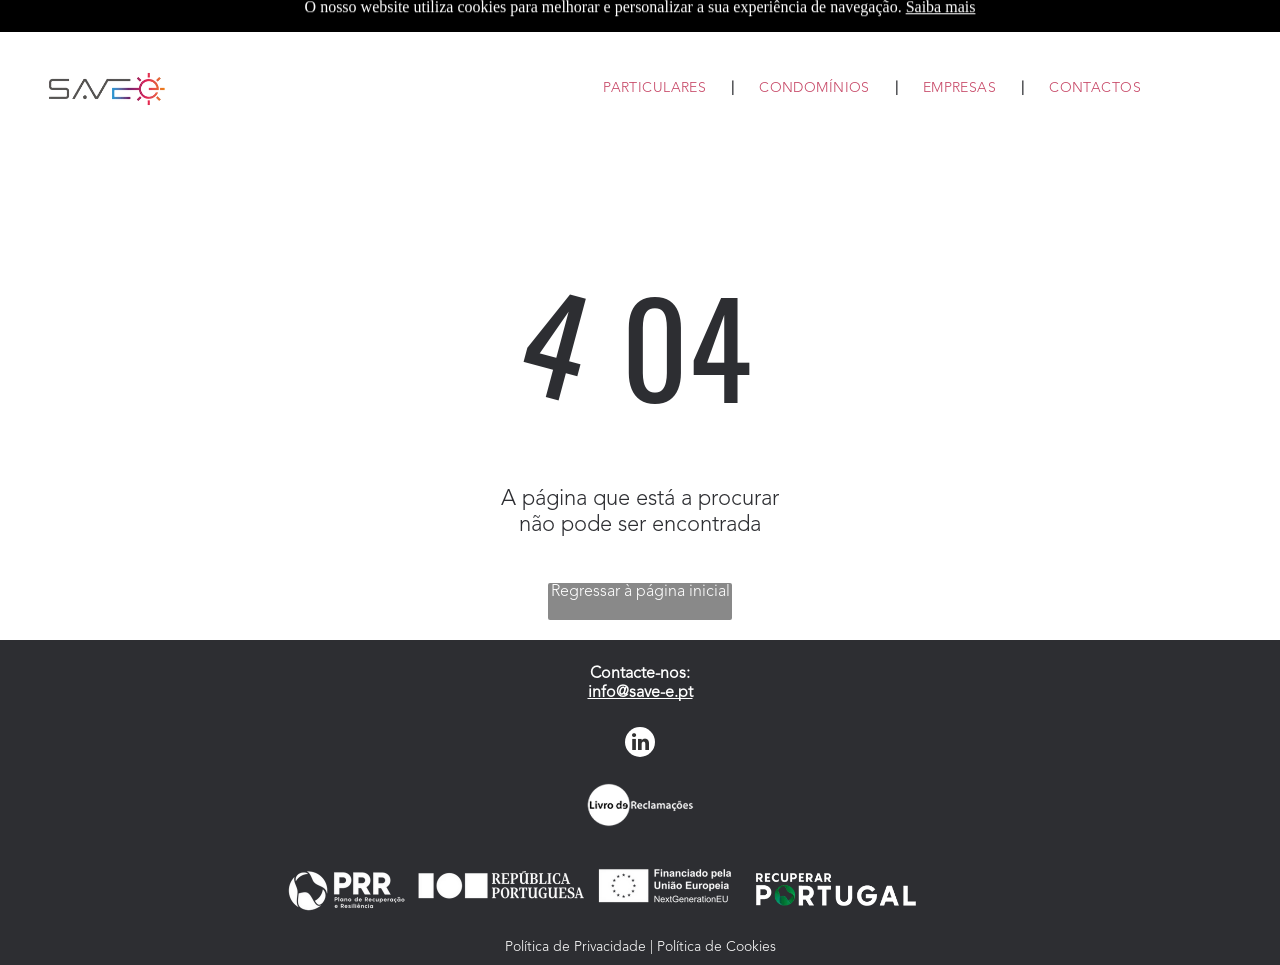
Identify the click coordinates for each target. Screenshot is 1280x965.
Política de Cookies (716, 947)
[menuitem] (656, 89)
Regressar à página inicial (640, 592)
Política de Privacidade (575, 947)
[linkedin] (640, 744)
